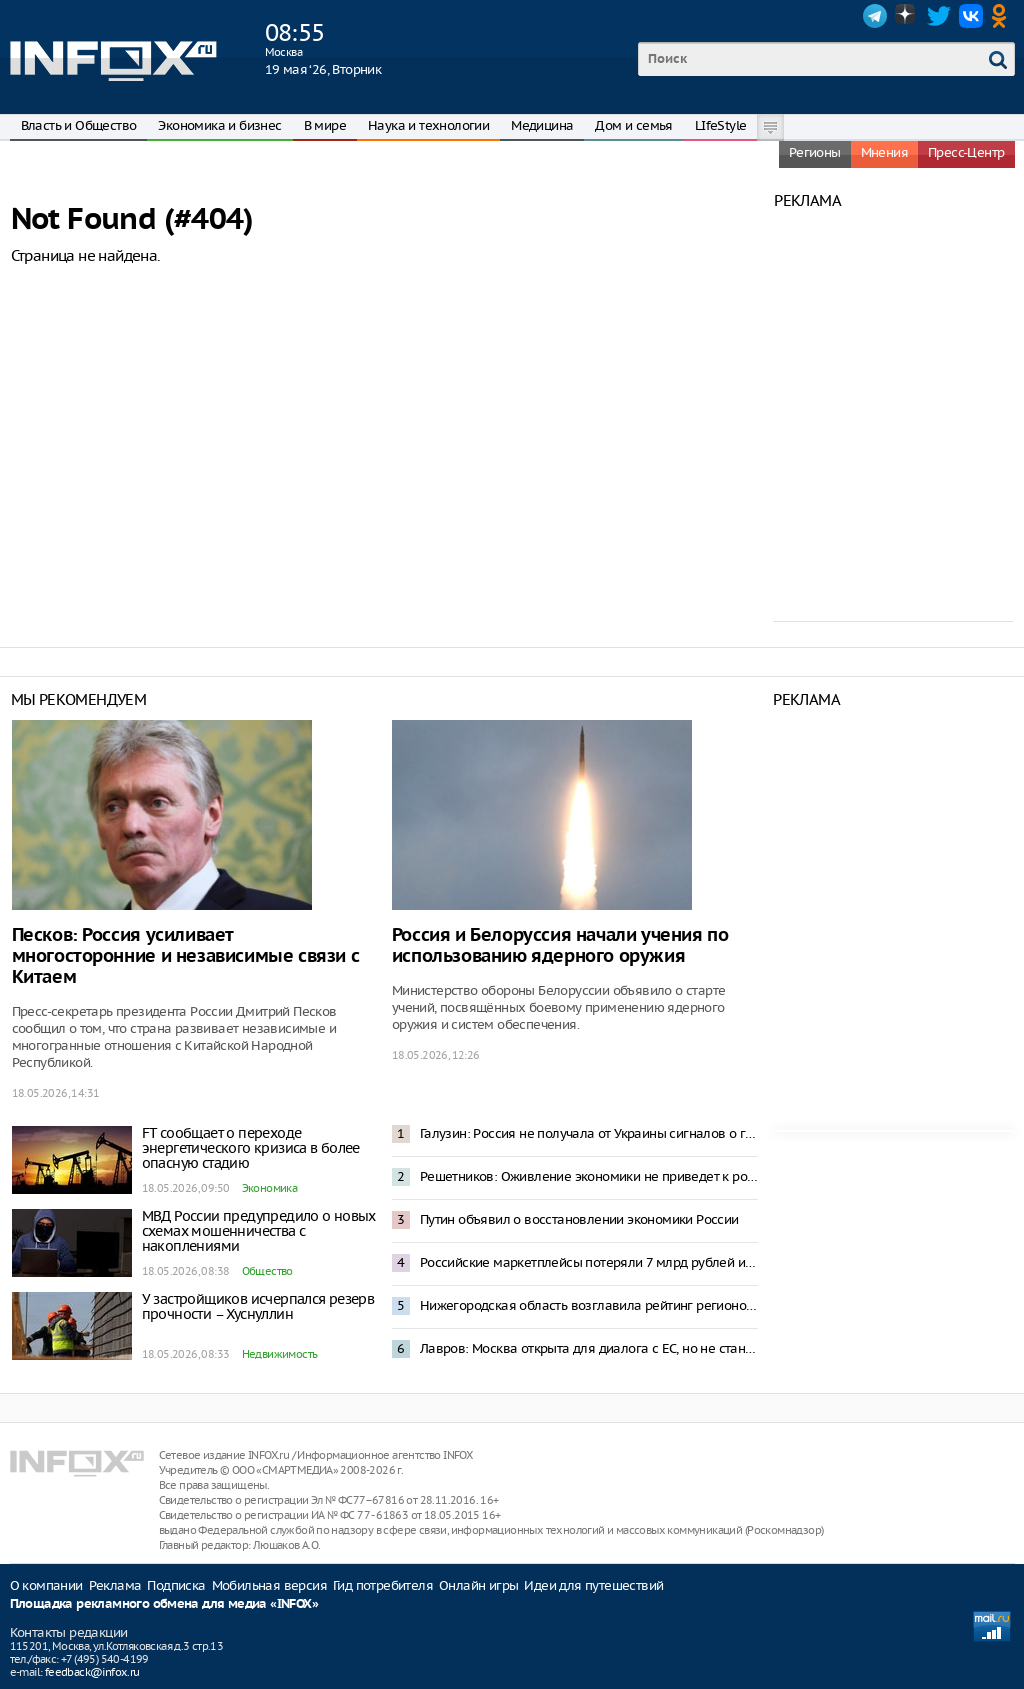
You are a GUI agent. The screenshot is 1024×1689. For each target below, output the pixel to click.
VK (971, 16)
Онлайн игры (478, 1585)
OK (1003, 16)
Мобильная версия (269, 1585)
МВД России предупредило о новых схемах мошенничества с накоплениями (259, 1231)
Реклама (115, 1585)
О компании (46, 1585)
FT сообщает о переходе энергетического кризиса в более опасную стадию (251, 1148)
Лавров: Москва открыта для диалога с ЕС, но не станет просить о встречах (589, 1348)
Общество (267, 1271)
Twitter (939, 16)
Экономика (270, 1188)
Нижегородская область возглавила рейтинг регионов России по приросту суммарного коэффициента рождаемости (589, 1305)
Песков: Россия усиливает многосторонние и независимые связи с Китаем (186, 956)
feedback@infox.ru (92, 1672)
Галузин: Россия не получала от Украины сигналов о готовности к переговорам (589, 1133)
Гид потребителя (383, 1585)
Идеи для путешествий (593, 1585)
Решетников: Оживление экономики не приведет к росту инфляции (589, 1176)
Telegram (875, 16)
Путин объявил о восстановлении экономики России (579, 1219)
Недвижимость (280, 1354)
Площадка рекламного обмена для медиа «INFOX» (164, 1604)
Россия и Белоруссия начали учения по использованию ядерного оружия (560, 946)
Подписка (176, 1585)
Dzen (907, 16)
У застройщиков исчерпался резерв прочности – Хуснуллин (258, 1306)
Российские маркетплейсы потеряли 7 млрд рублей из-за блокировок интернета (589, 1262)
